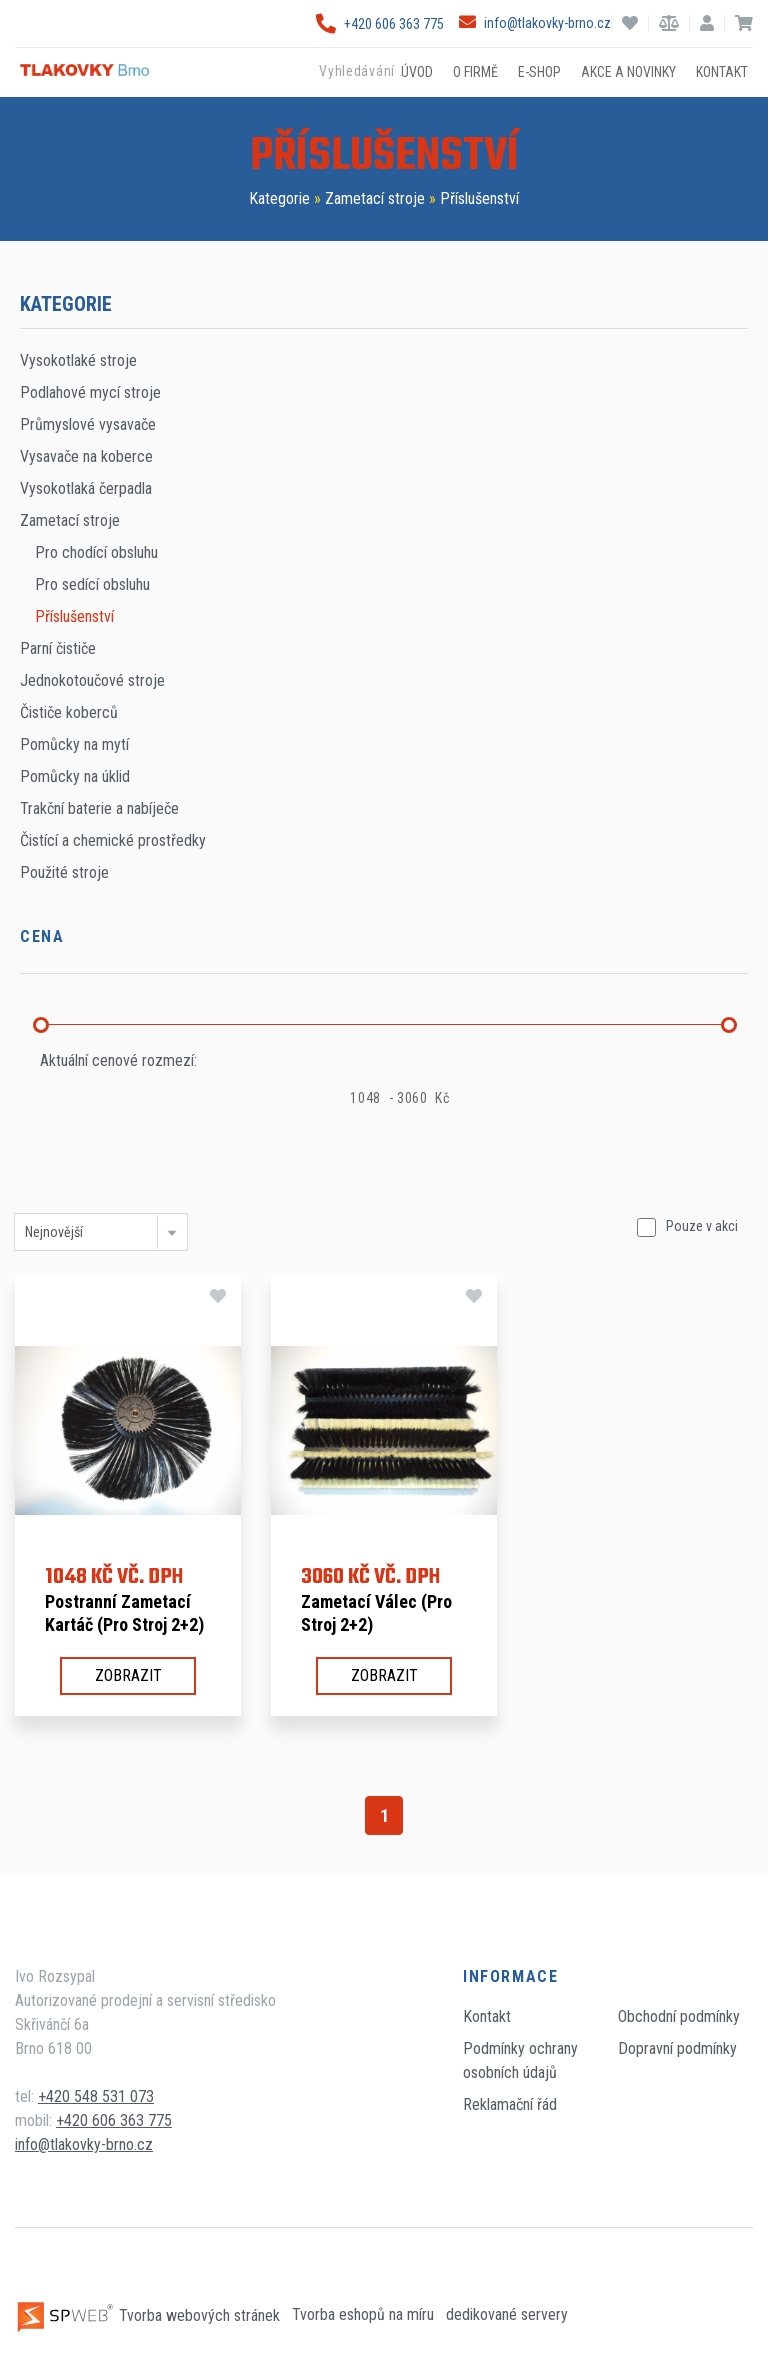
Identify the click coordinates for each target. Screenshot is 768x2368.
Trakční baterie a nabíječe (99, 808)
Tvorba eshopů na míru (365, 2315)
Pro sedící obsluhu (92, 584)
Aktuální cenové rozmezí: (118, 1060)
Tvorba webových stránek (149, 2315)
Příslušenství (479, 198)
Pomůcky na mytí (74, 744)
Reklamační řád (510, 2104)
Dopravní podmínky (677, 2048)
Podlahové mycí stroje (90, 392)
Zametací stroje (375, 198)
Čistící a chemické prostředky (113, 840)
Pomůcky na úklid (75, 776)
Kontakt (487, 2016)
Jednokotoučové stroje (92, 680)
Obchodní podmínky (679, 2016)
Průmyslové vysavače (88, 424)
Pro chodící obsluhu (96, 552)
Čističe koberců (69, 712)
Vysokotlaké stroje (78, 360)
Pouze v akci (702, 1226)
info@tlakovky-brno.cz (535, 23)
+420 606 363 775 (380, 24)
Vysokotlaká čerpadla (86, 488)
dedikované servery (507, 2315)
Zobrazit (128, 1675)
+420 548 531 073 (96, 2096)
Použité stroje (64, 872)
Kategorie (279, 198)
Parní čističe (58, 648)
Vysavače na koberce (86, 456)
